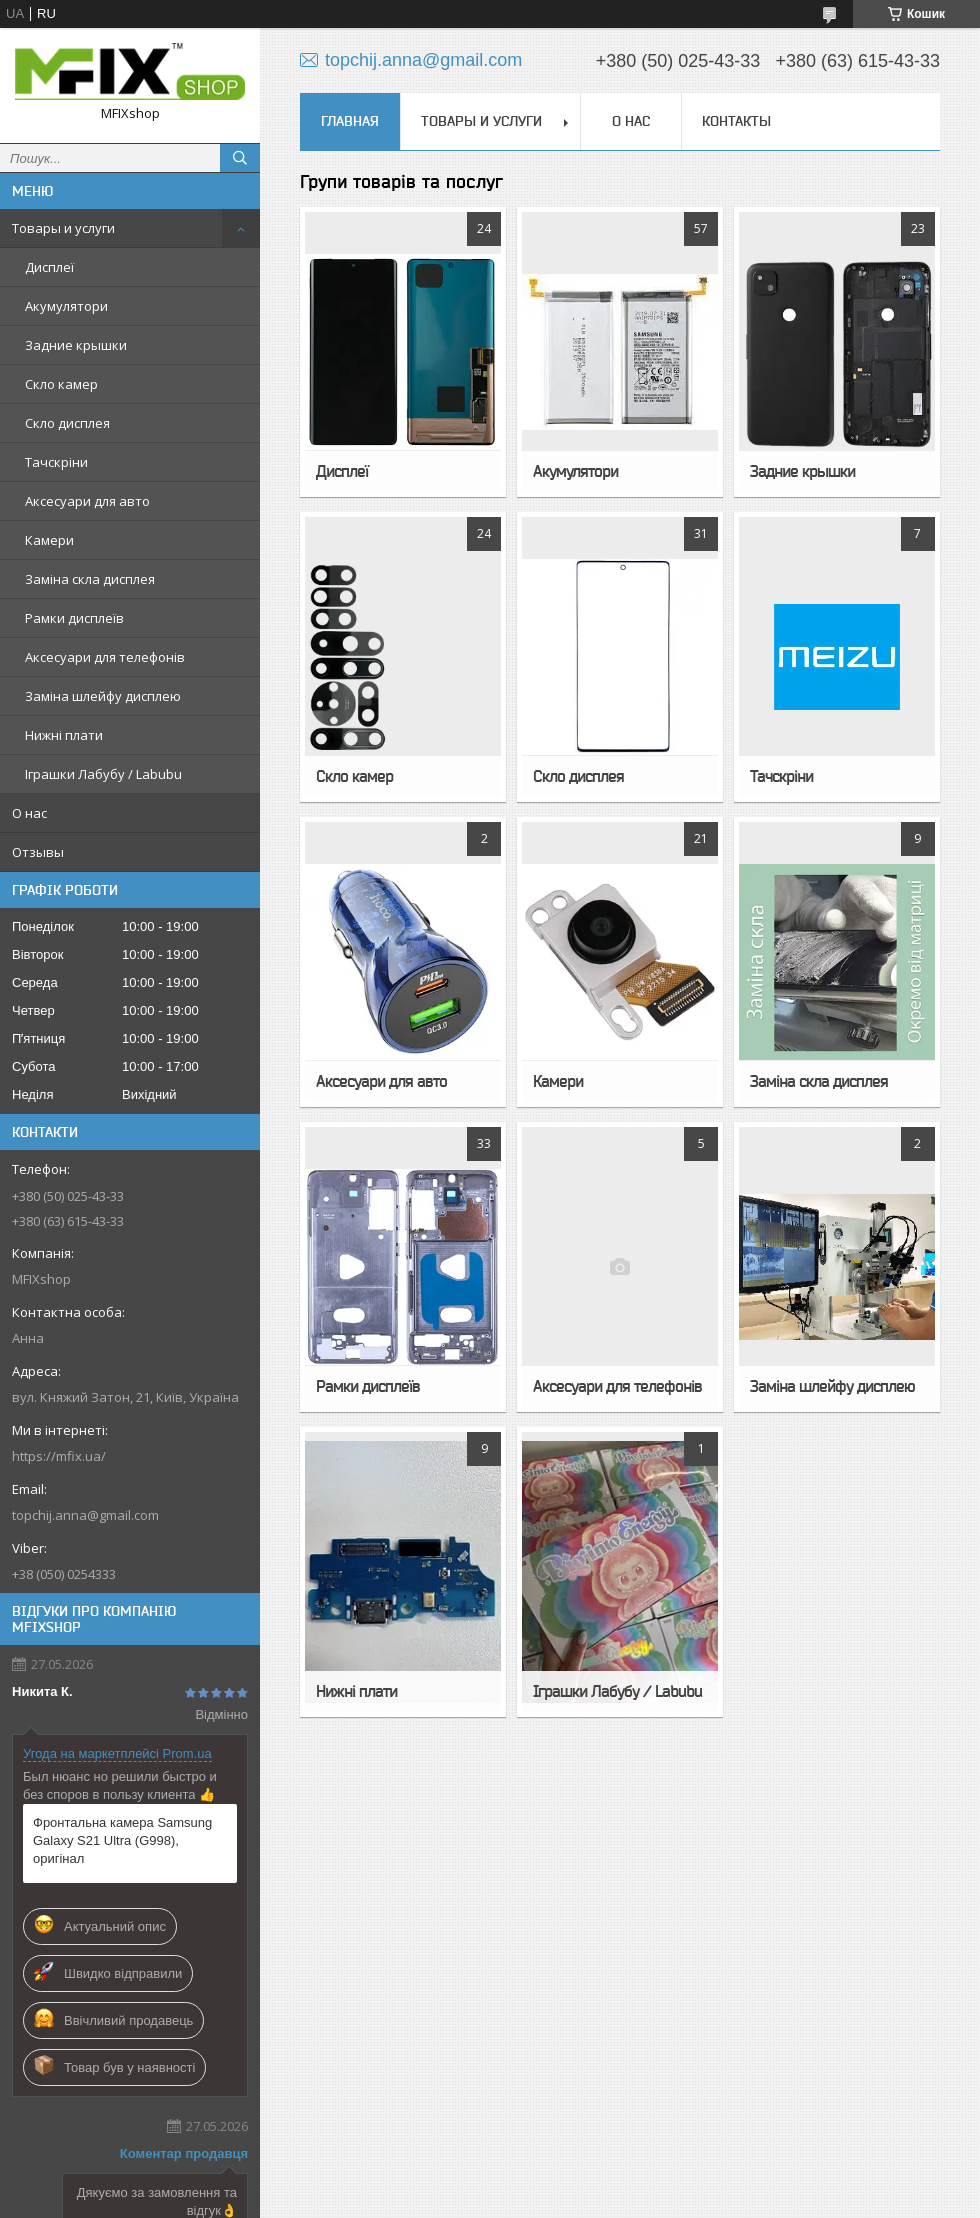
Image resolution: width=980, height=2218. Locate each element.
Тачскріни (56, 462)
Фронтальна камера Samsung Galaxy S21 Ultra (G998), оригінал (122, 1840)
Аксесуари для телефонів (105, 657)
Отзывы (38, 852)
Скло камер (61, 384)
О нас (29, 813)
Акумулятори (66, 306)
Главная (350, 121)
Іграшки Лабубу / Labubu (103, 774)
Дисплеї (49, 267)
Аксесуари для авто (87, 501)
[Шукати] (240, 158)
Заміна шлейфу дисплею (103, 696)
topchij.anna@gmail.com (85, 1515)
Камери (49, 540)
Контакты (736, 121)
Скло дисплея (67, 423)
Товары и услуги (63, 228)
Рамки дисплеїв (74, 618)
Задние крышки (76, 345)
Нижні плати (64, 735)
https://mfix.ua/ (59, 1456)
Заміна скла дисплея (90, 579)
